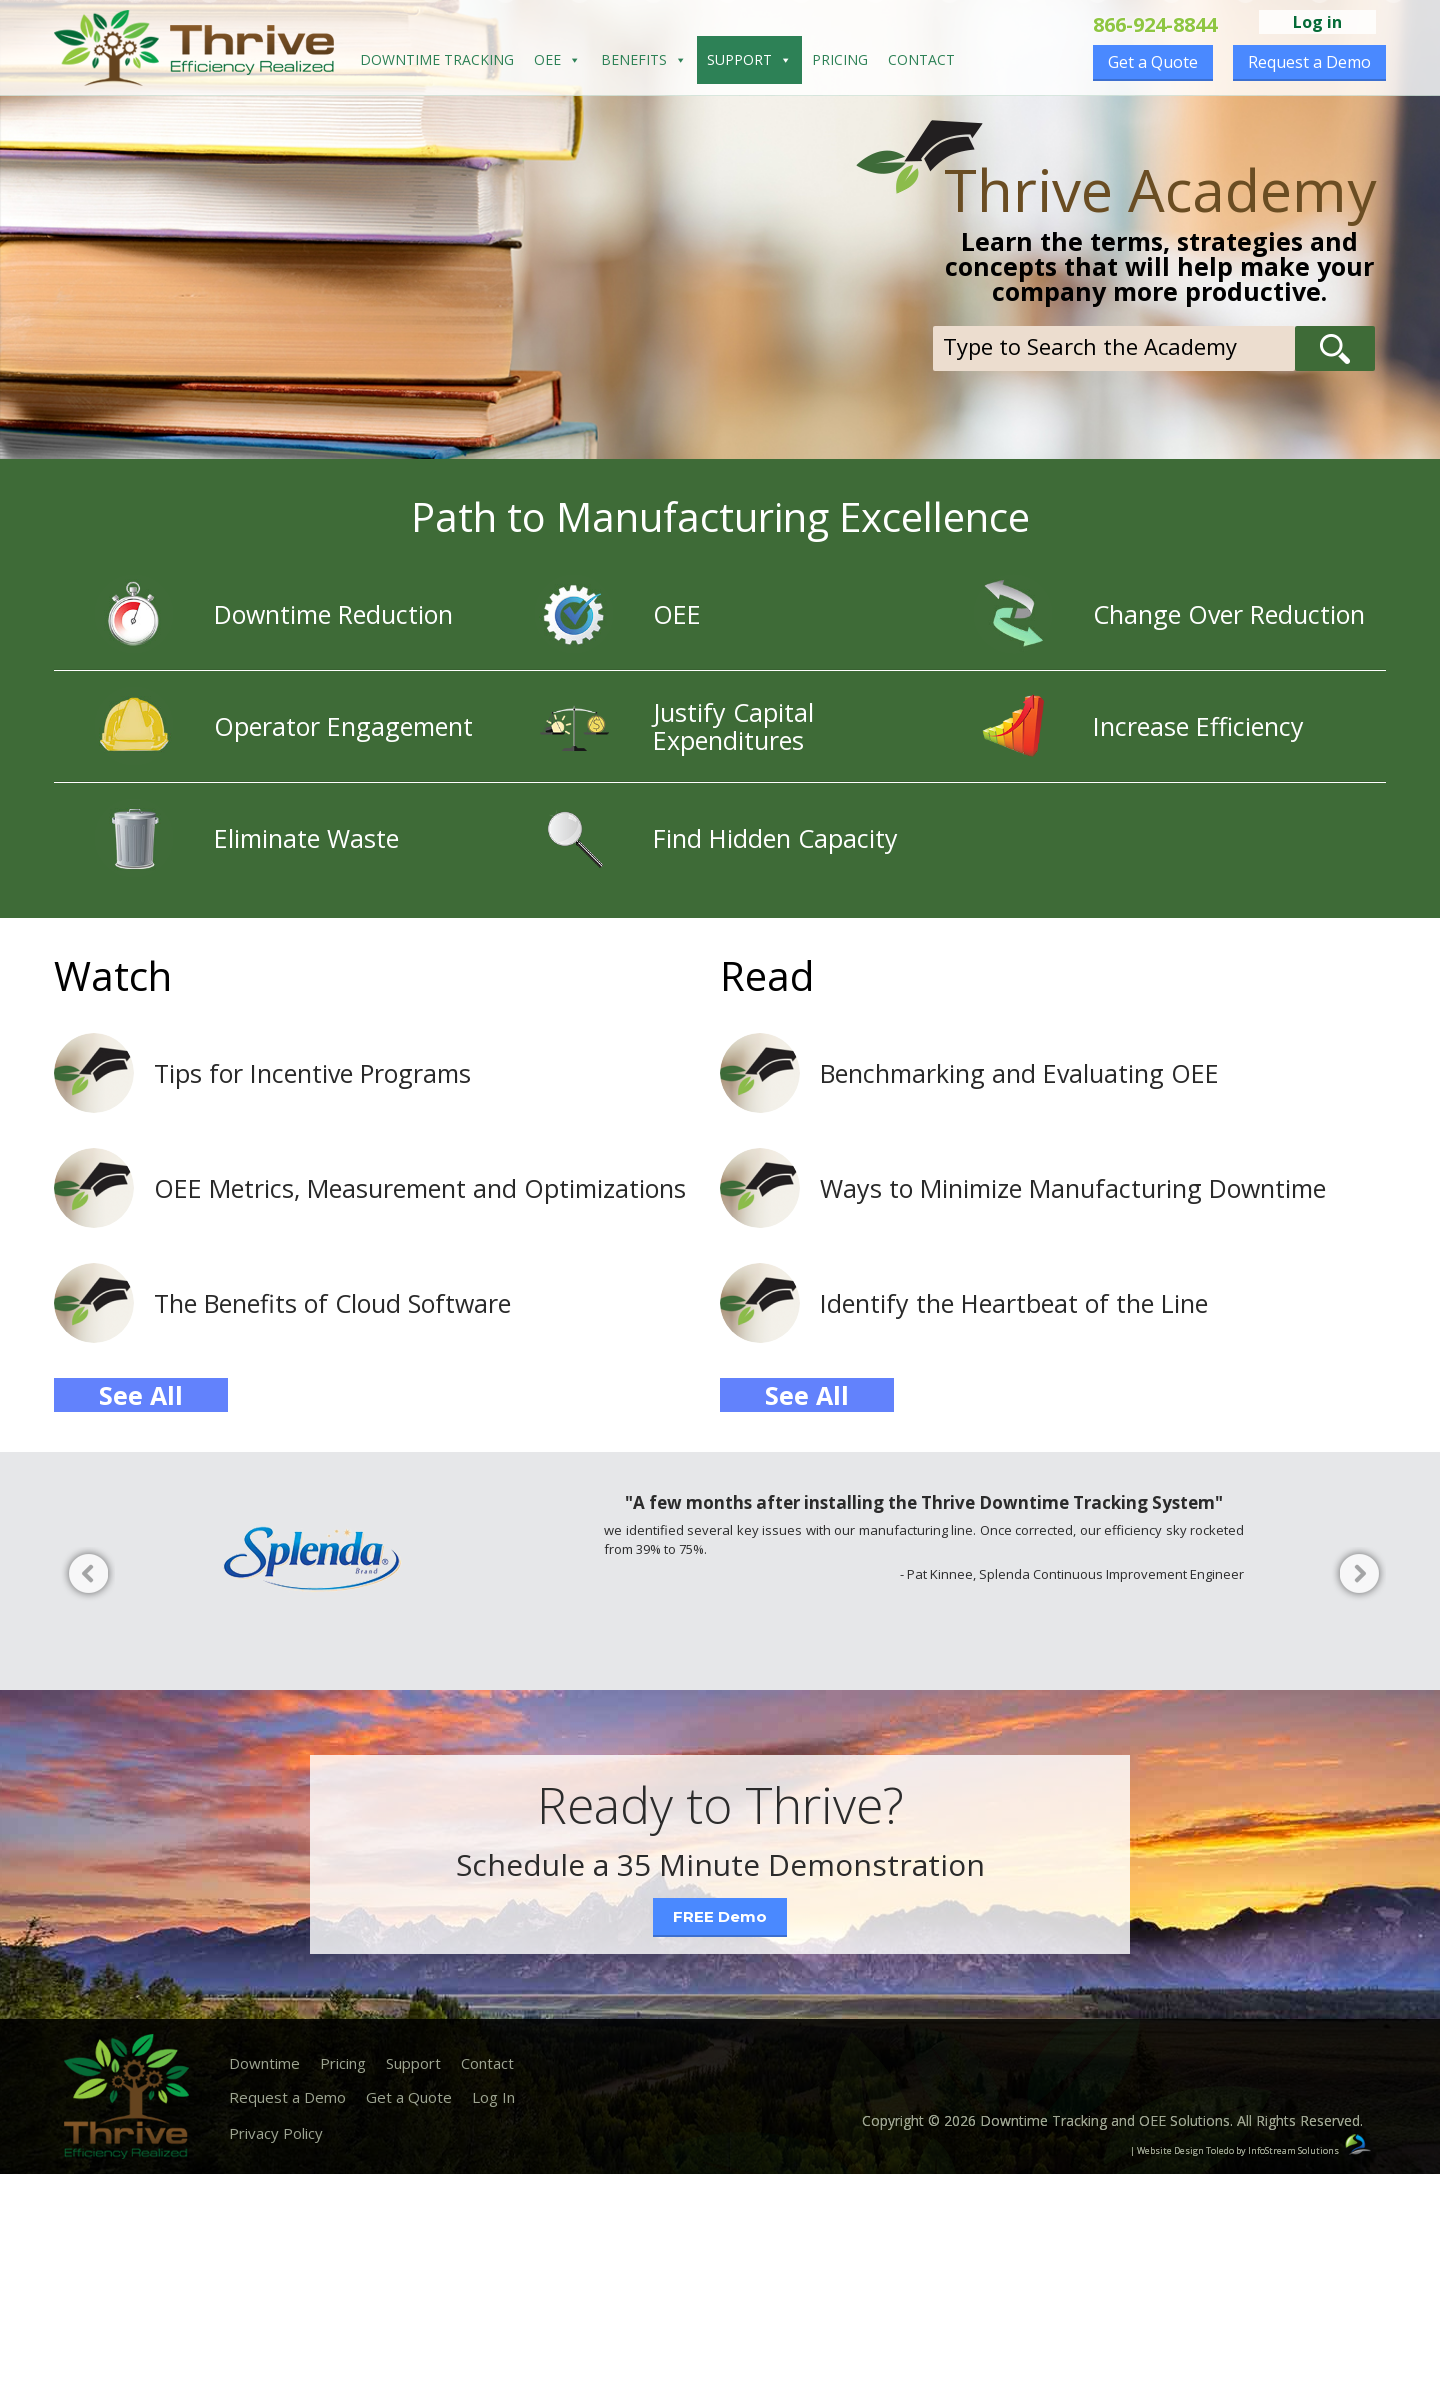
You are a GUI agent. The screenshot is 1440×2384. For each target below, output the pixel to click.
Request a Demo (1309, 62)
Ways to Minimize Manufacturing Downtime (1073, 1188)
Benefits (644, 60)
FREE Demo (720, 1916)
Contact (921, 59)
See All (141, 1395)
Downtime (264, 2063)
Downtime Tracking (437, 59)
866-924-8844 (1155, 24)
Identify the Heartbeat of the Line (1014, 1303)
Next (1355, 1577)
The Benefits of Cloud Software (332, 1303)
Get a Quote (1153, 62)
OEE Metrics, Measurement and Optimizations (420, 1188)
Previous (84, 1577)
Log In (493, 2097)
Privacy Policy (276, 2133)
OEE (557, 60)
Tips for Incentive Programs (312, 1073)
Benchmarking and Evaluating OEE (1019, 1073)
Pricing (840, 59)
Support (749, 60)
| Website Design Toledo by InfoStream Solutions (1234, 2150)
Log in (1317, 22)
